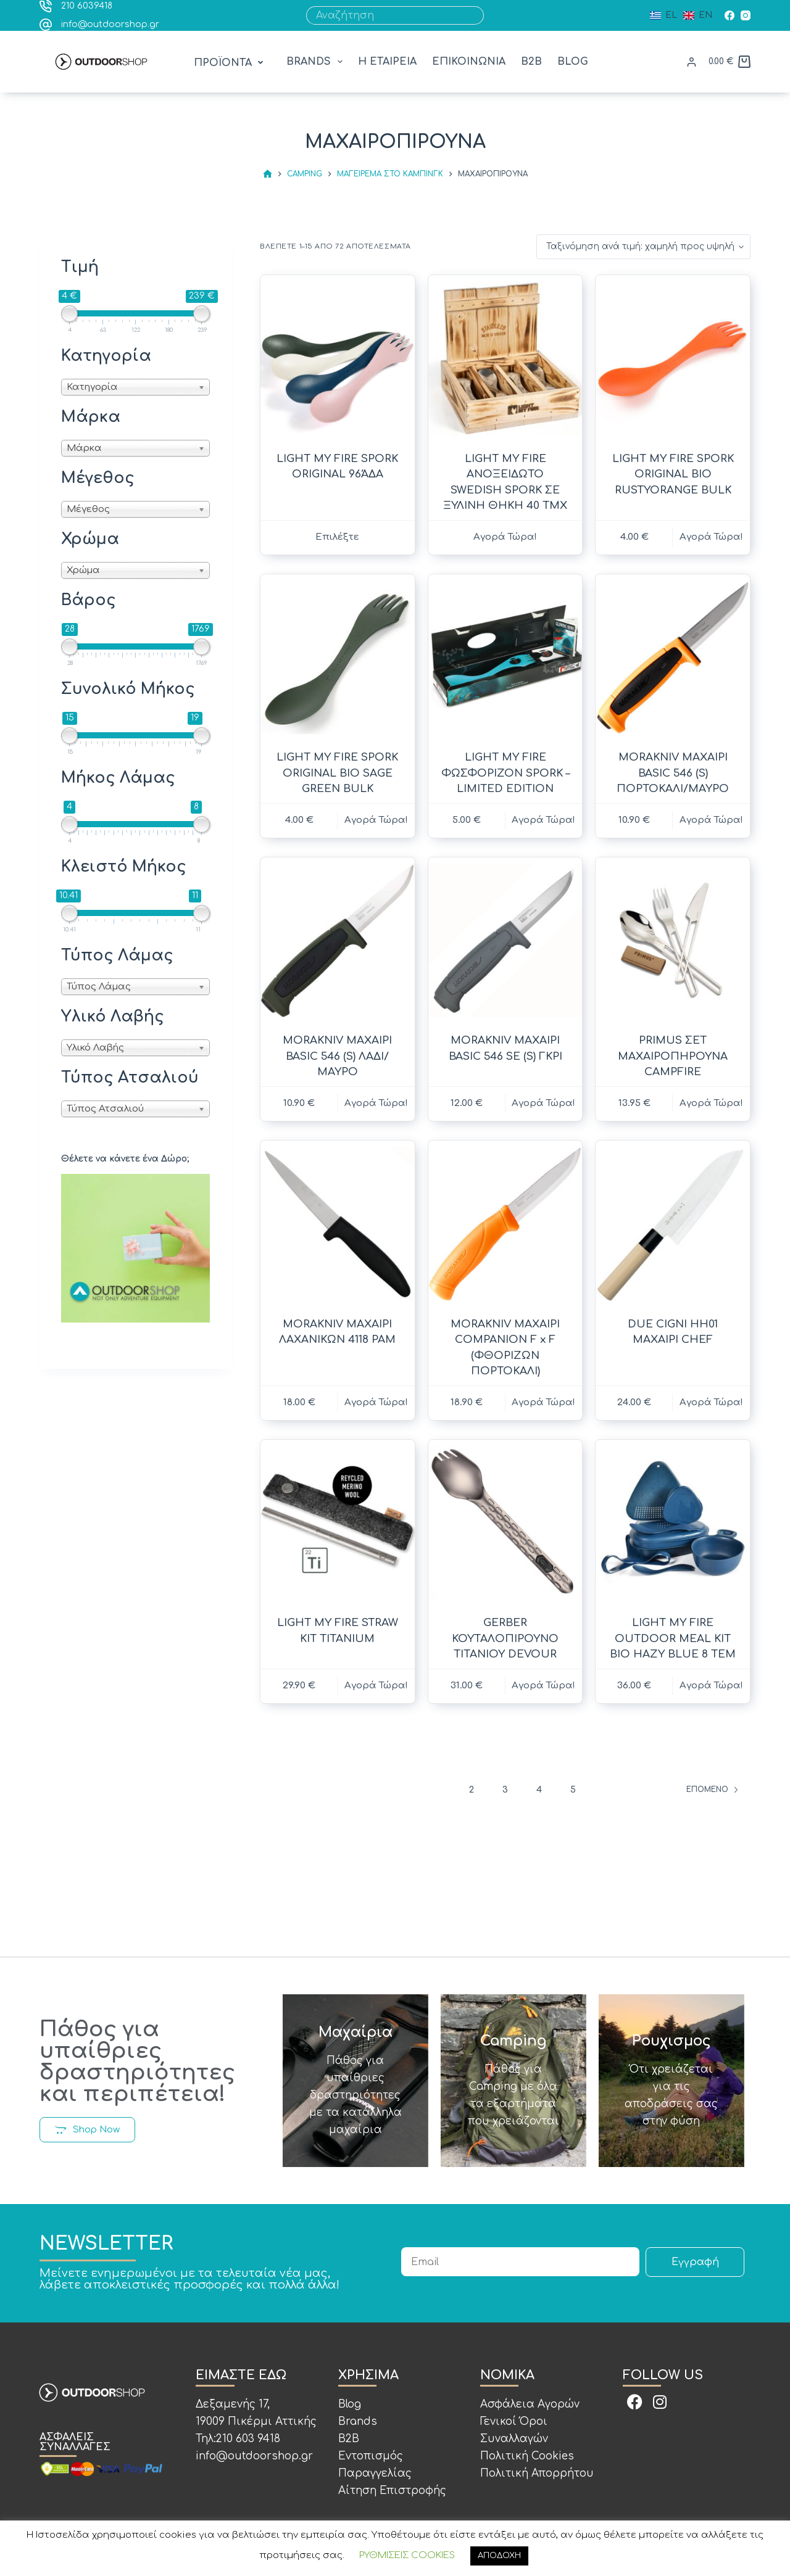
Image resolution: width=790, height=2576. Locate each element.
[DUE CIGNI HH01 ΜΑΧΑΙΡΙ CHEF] (673, 1224)
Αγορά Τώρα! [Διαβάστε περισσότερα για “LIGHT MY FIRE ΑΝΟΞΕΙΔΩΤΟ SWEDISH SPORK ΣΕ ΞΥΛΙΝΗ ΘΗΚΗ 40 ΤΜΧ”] (505, 537)
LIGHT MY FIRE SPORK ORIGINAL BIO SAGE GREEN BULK (337, 773)
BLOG (572, 61)
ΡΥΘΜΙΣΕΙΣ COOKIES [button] (407, 2555)
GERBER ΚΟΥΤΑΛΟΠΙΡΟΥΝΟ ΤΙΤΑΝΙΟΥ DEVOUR (505, 1638)
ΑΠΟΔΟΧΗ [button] (499, 2555)
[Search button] (474, 15)
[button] (230, 63)
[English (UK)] (697, 15)
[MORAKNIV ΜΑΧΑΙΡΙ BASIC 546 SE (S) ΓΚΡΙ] (505, 941)
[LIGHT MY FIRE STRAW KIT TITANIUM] (337, 1523)
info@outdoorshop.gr (110, 24)
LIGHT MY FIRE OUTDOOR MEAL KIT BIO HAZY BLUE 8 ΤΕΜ (673, 1638)
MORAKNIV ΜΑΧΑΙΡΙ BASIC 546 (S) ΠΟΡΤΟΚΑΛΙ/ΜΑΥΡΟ (673, 773)
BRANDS (316, 61)
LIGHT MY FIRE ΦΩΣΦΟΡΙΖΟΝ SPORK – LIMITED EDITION (505, 773)
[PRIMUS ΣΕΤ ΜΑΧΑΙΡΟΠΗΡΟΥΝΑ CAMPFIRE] (673, 941)
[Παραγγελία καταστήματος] (643, 246)
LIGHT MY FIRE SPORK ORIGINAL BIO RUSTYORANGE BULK (673, 474)
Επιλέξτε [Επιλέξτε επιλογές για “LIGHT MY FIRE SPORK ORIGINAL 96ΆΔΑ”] (337, 537)
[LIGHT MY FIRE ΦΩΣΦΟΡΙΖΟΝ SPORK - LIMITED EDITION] (505, 657)
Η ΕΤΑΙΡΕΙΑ (387, 61)
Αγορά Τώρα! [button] (711, 537)
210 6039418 (86, 5)
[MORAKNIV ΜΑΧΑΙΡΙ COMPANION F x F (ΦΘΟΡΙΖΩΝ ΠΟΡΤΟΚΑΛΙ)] (505, 1224)
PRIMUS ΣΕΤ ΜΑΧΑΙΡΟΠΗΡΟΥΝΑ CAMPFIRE (673, 1056)
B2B (531, 61)
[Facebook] (729, 15)
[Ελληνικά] (663, 15)
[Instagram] (745, 15)
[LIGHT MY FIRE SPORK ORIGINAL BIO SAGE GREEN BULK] (337, 657)
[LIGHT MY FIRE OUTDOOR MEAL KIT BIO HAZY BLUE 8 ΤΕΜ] (673, 1523)
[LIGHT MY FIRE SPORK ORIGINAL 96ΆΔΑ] (337, 358)
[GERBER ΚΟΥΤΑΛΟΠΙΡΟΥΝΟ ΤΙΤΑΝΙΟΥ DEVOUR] (505, 1523)
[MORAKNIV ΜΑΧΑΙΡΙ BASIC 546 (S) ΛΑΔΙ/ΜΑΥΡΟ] (337, 941)
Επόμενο (712, 1789)
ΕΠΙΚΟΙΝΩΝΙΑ (468, 61)
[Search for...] (385, 15)
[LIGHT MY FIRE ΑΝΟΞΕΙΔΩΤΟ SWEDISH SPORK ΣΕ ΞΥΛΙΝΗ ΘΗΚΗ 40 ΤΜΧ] (505, 358)
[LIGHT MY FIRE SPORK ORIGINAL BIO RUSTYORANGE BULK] (673, 358)
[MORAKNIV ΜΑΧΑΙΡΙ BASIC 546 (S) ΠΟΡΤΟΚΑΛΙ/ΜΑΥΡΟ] (673, 657)
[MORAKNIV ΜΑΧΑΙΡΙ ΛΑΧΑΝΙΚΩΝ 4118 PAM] (337, 1224)
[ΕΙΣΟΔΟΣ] (691, 62)
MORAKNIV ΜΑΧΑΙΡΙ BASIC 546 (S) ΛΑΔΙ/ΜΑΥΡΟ (337, 1056)
